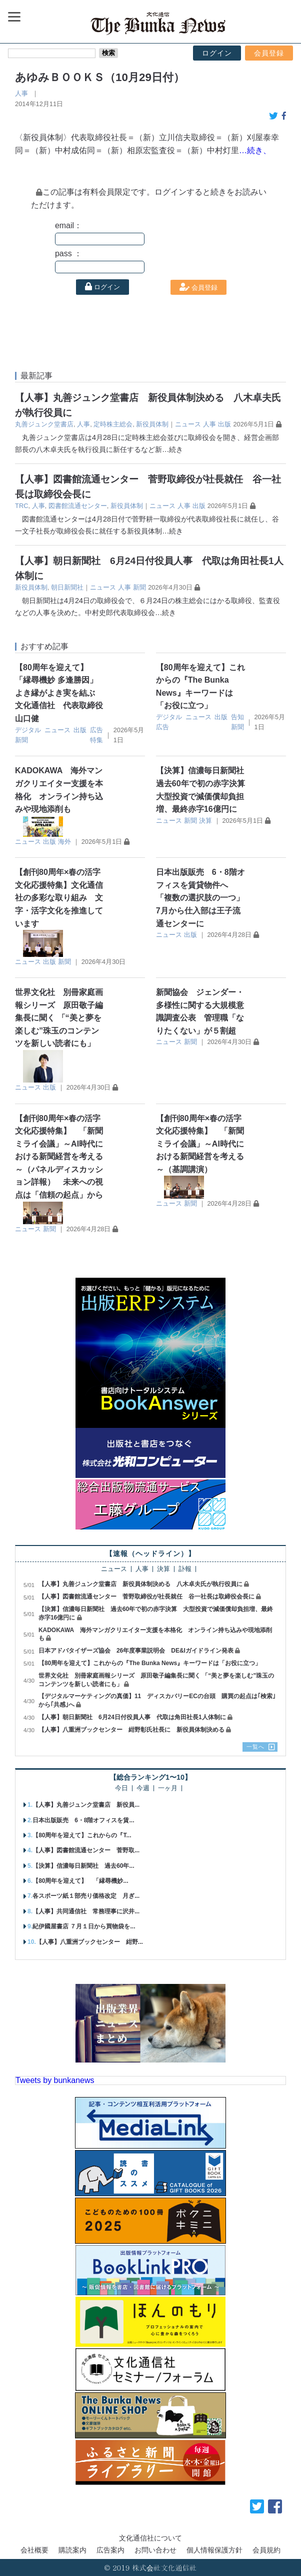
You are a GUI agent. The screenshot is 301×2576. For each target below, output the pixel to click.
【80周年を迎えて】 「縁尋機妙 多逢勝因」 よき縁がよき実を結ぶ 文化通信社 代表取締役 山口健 (63, 693)
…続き (172, 449)
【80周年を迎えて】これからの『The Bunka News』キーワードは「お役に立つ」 (149, 1663)
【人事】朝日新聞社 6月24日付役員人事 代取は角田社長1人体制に (132, 1717)
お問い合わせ (155, 2550)
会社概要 (34, 2550)
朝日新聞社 (67, 587)
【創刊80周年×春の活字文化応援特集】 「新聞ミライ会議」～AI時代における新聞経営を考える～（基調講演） (200, 1144)
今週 (143, 1788)
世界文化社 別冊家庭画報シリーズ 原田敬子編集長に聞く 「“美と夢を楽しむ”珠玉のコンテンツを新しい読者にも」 (59, 1018)
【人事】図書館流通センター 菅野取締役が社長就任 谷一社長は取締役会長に (146, 1596)
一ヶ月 (168, 1788)
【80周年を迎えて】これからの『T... (81, 1835)
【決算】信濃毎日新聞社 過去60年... (83, 1865)
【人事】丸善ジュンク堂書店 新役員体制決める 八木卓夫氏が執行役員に (140, 1584)
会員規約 (266, 2550)
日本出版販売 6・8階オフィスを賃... (83, 1820)
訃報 (185, 1569)
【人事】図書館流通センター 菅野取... (86, 1850)
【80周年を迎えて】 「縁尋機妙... (80, 1880)
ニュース (188, 424)
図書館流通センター (77, 505)
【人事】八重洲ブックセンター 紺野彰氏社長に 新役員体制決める (131, 1729)
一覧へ (255, 1747)
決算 (205, 820)
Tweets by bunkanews (55, 2080)
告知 (237, 717)
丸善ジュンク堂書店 (44, 424)
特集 (96, 740)
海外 (64, 841)
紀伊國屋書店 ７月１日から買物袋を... (83, 1926)
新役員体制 (152, 424)
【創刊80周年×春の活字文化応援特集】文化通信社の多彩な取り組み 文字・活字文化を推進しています (59, 897)
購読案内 (72, 2550)
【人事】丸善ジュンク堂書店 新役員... (86, 1804)
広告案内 (110, 2550)
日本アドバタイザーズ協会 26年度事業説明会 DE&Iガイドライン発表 (136, 1650)
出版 (224, 424)
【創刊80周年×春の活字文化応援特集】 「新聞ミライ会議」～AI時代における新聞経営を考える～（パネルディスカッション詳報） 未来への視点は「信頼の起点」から (59, 1157)
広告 (96, 730)
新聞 (139, 587)
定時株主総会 (113, 424)
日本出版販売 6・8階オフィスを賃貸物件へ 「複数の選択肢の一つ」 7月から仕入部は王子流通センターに (200, 897)
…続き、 (255, 150)
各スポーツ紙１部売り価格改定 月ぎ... (86, 1895)
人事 (21, 93)
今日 (121, 1788)
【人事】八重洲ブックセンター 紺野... (89, 1941)
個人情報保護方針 (214, 2550)
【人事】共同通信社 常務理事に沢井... (86, 1911)
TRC (21, 505)
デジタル (28, 730)
